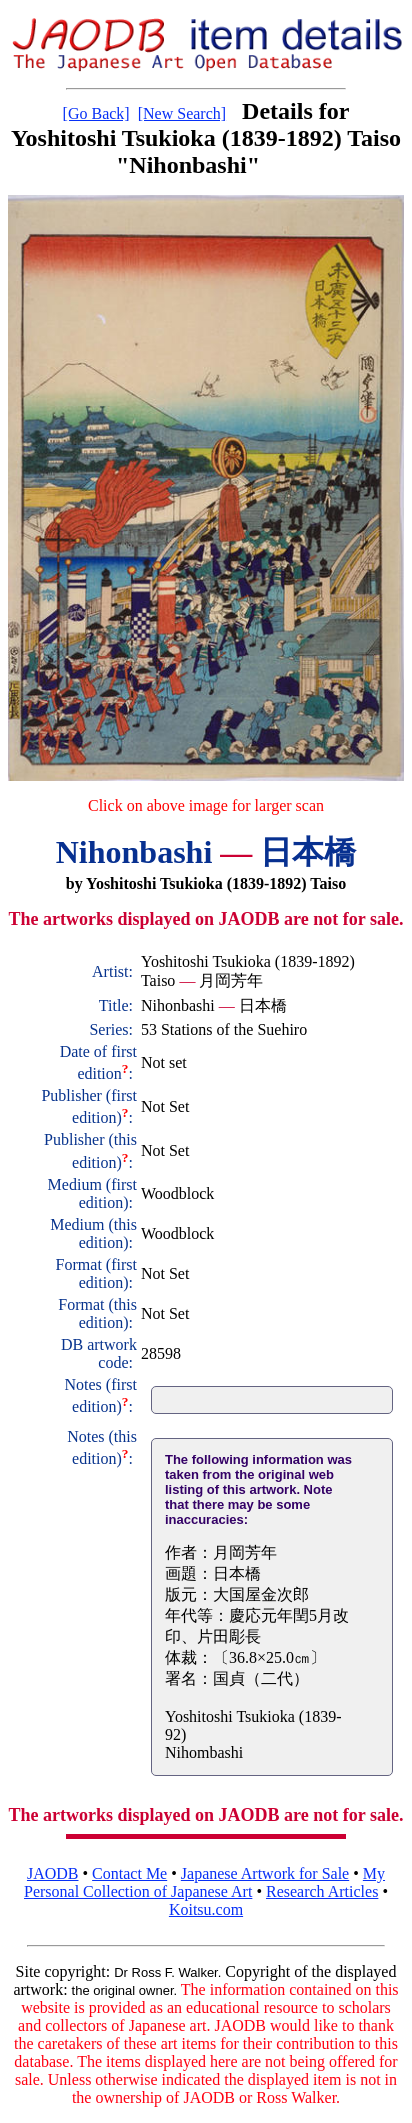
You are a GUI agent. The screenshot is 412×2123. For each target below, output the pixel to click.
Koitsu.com (206, 1909)
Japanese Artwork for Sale (265, 1873)
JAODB (53, 1873)
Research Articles (322, 1891)
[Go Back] (96, 113)
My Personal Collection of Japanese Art (204, 1882)
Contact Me (129, 1873)
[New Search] (182, 113)
